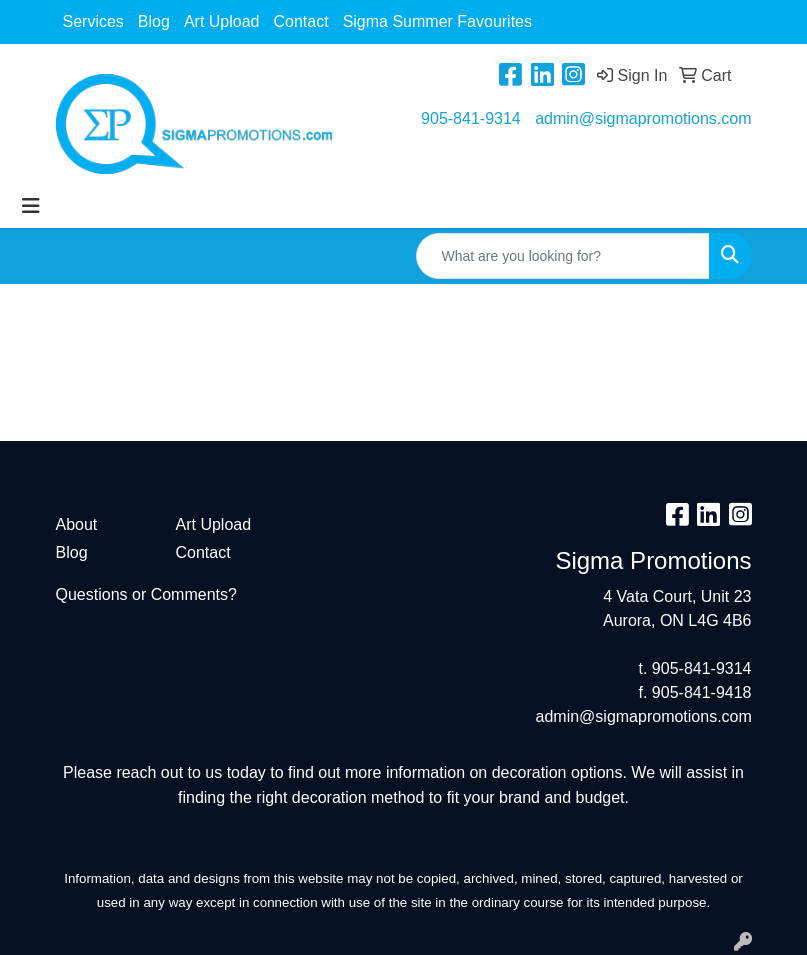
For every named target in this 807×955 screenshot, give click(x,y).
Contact (300, 21)
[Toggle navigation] (31, 206)
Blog (154, 21)
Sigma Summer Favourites (437, 21)
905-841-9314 (471, 118)
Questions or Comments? (146, 594)
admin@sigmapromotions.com (643, 118)
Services (93, 21)
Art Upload (222, 21)
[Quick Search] (563, 256)
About (77, 524)
